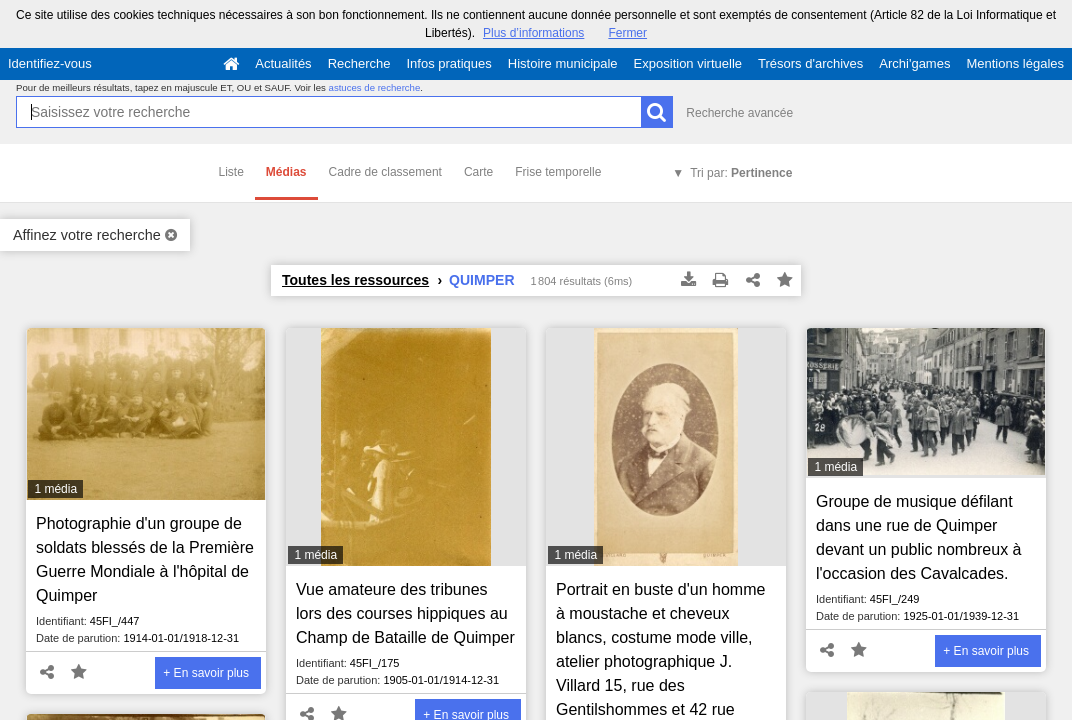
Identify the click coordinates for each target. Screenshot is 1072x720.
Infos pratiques (449, 63)
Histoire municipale (563, 63)
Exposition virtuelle (688, 63)
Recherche (359, 63)
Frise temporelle (558, 172)
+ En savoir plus (206, 673)
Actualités (283, 63)
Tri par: (741, 173)
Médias (286, 172)
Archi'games (914, 63)
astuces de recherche (375, 87)
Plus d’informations (533, 33)
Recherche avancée (739, 113)
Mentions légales (1015, 63)
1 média (55, 489)
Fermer (627, 33)
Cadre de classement (385, 172)
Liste (231, 172)
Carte (478, 172)
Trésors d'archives (810, 63)
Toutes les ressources (355, 280)
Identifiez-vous (50, 63)
